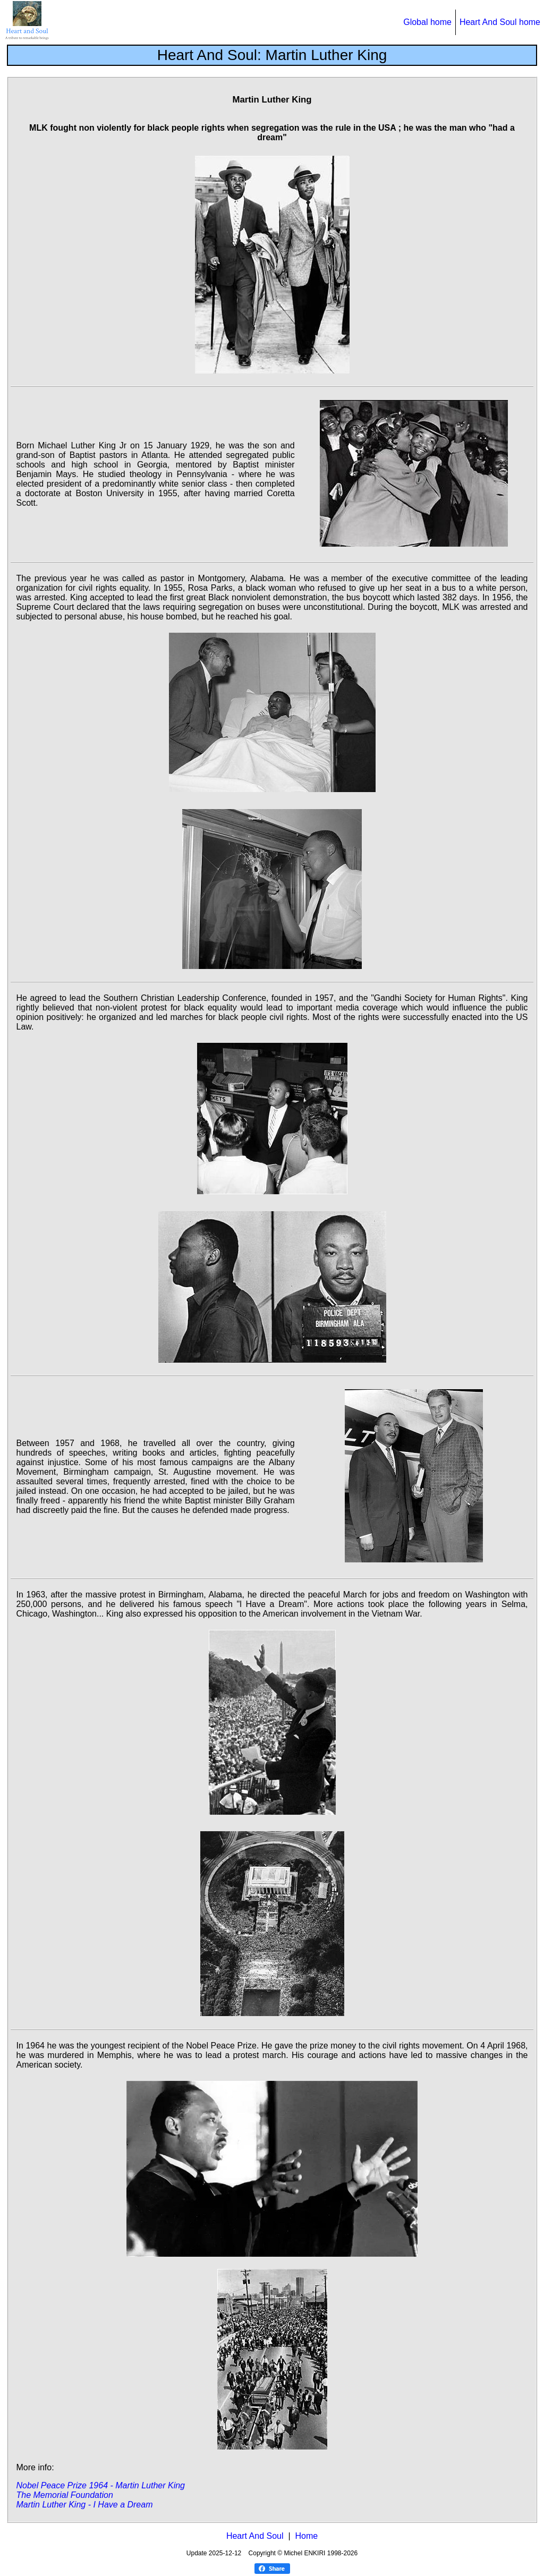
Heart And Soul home (500, 22)
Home (306, 2535)
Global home (427, 22)
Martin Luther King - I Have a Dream (84, 2504)
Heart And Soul (255, 2535)
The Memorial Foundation (64, 2495)
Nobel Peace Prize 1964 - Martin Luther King (100, 2485)
